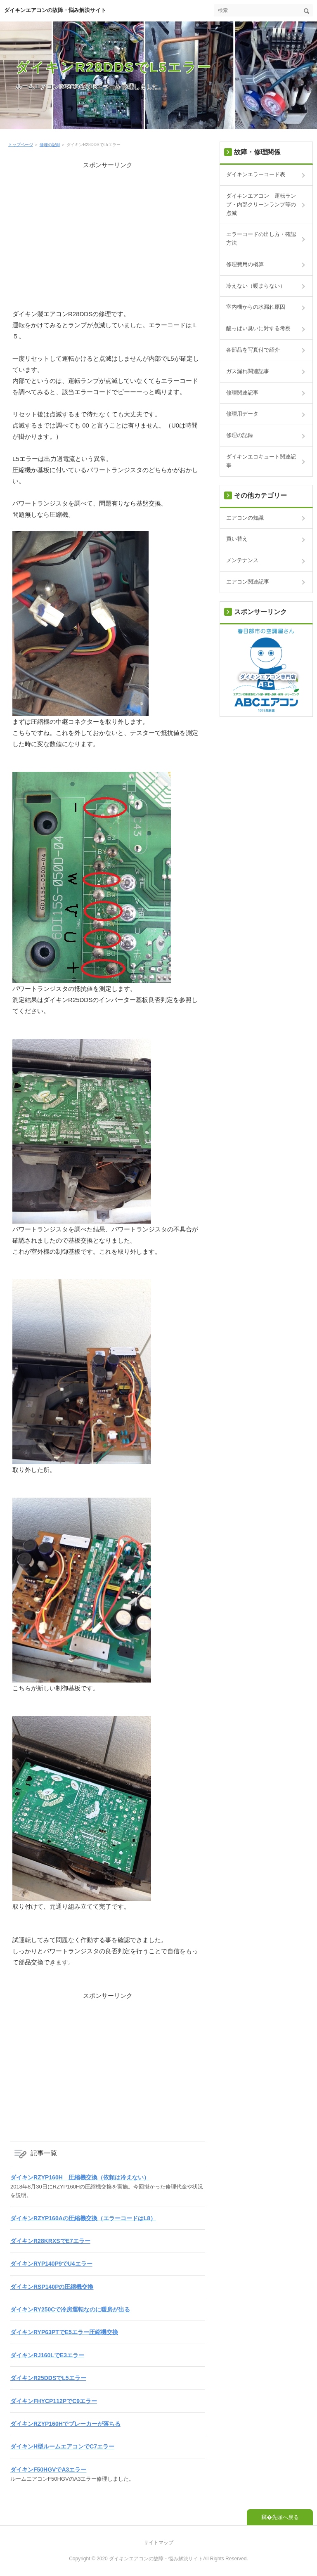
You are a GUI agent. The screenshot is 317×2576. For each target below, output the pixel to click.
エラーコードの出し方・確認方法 (261, 238)
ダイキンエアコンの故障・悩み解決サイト (55, 10)
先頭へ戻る (285, 2517)
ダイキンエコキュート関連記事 (261, 461)
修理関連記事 (242, 393)
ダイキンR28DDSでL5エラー (114, 67)
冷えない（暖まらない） (255, 286)
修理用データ (242, 414)
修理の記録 (50, 144)
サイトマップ (158, 2542)
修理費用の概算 (245, 264)
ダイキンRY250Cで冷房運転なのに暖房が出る (70, 2309)
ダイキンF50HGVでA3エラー (48, 2469)
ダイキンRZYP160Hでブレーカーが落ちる (65, 2423)
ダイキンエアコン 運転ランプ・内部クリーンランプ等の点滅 (261, 204)
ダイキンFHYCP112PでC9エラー (53, 2401)
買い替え (237, 539)
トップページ (20, 144)
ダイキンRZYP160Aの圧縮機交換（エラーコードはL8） (83, 2218)
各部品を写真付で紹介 (253, 350)
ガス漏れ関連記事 (247, 371)
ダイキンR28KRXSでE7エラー (50, 2241)
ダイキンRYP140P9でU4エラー (51, 2263)
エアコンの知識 (245, 518)
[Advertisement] (107, 228)
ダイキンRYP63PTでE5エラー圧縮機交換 (64, 2332)
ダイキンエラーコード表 (255, 174)
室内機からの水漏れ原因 (255, 307)
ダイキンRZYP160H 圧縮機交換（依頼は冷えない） (79, 2177)
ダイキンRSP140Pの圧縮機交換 (51, 2286)
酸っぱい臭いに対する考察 (258, 328)
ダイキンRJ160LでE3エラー (47, 2355)
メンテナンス (242, 560)
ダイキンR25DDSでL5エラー (48, 2378)
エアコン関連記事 (247, 582)
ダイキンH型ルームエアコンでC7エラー (62, 2446)
